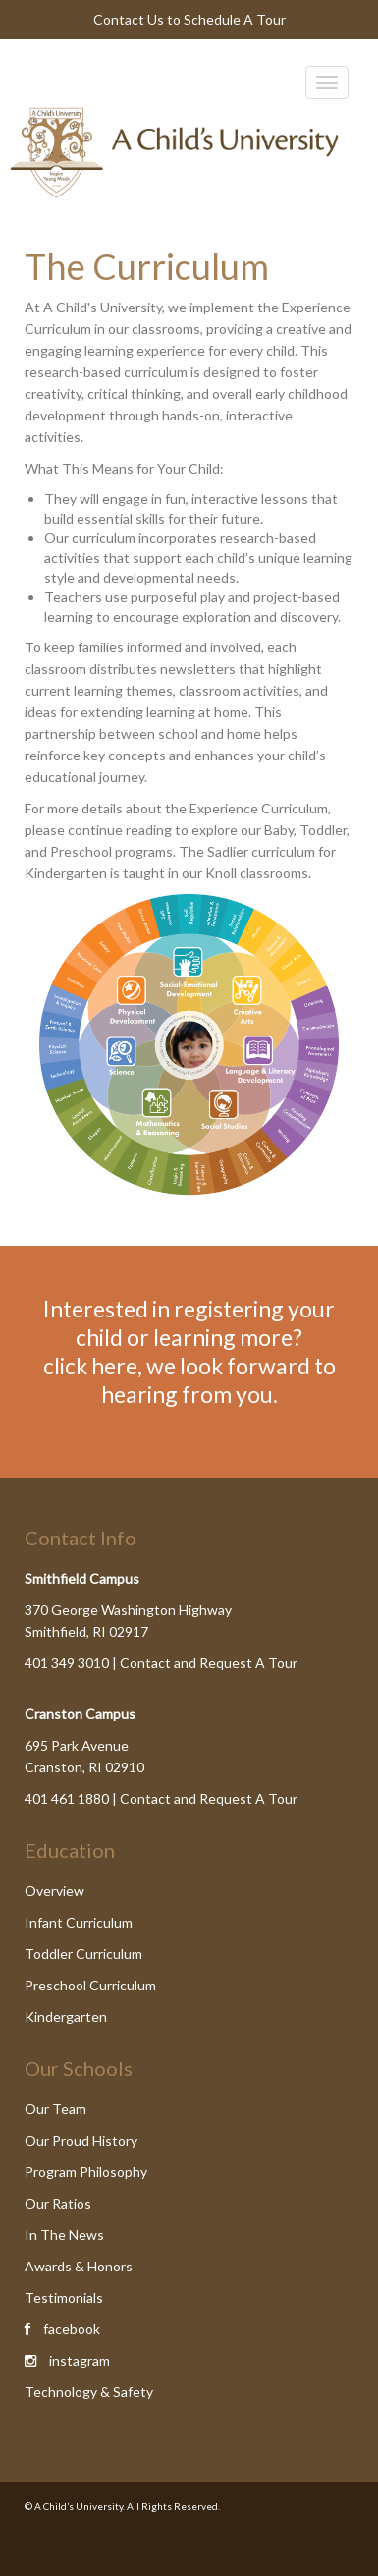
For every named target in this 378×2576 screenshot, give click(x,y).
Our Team (55, 2108)
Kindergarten (66, 2016)
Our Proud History (81, 2140)
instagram (79, 2360)
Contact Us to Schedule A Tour (189, 19)
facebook (71, 2329)
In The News (64, 2234)
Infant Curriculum (79, 1922)
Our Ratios (58, 2203)
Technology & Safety (89, 2391)
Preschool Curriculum (90, 1985)
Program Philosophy (86, 2171)
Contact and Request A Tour (208, 1662)
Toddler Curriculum (83, 1953)
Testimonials (64, 2297)
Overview (54, 1890)
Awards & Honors (79, 2266)
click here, (92, 1365)
